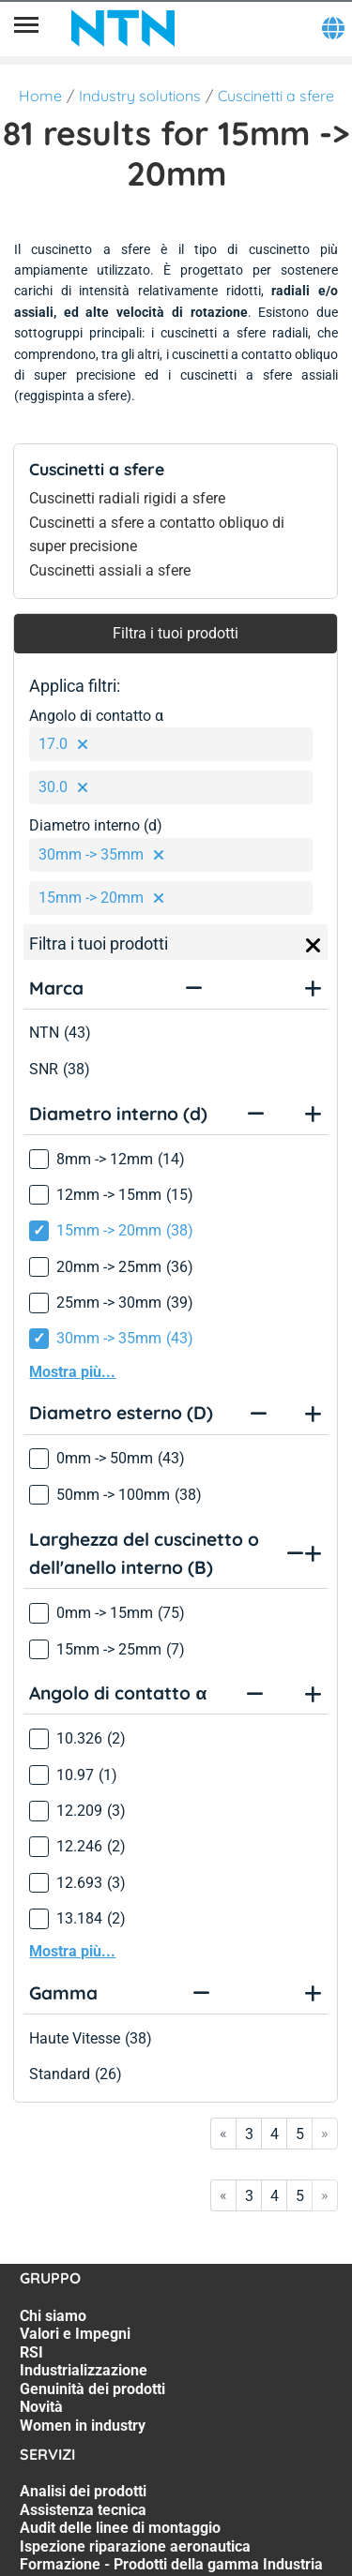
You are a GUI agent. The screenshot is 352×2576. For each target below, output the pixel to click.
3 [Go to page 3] (249, 2134)
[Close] (313, 946)
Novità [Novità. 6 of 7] (41, 2407)
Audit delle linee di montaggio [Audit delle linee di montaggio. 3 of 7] (120, 2528)
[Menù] (26, 28)
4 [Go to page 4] (274, 2134)
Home (40, 95)
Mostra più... (72, 1372)
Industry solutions (140, 95)
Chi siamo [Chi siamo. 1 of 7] (53, 2316)
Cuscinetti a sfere (276, 95)
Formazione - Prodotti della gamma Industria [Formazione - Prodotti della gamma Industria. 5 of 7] (171, 2564)
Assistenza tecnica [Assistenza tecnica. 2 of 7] (83, 2510)
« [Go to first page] (223, 2133)
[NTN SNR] (123, 28)
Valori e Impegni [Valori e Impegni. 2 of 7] (75, 2334)
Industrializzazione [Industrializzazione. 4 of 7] (83, 2370)
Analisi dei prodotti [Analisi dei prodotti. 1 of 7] (83, 2491)
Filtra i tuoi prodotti (175, 633)
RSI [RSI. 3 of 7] (31, 2352)
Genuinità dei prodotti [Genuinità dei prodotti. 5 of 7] (92, 2389)
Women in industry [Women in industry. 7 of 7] (82, 2425)
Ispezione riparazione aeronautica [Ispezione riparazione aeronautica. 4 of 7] (135, 2546)
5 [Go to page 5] (300, 2134)
